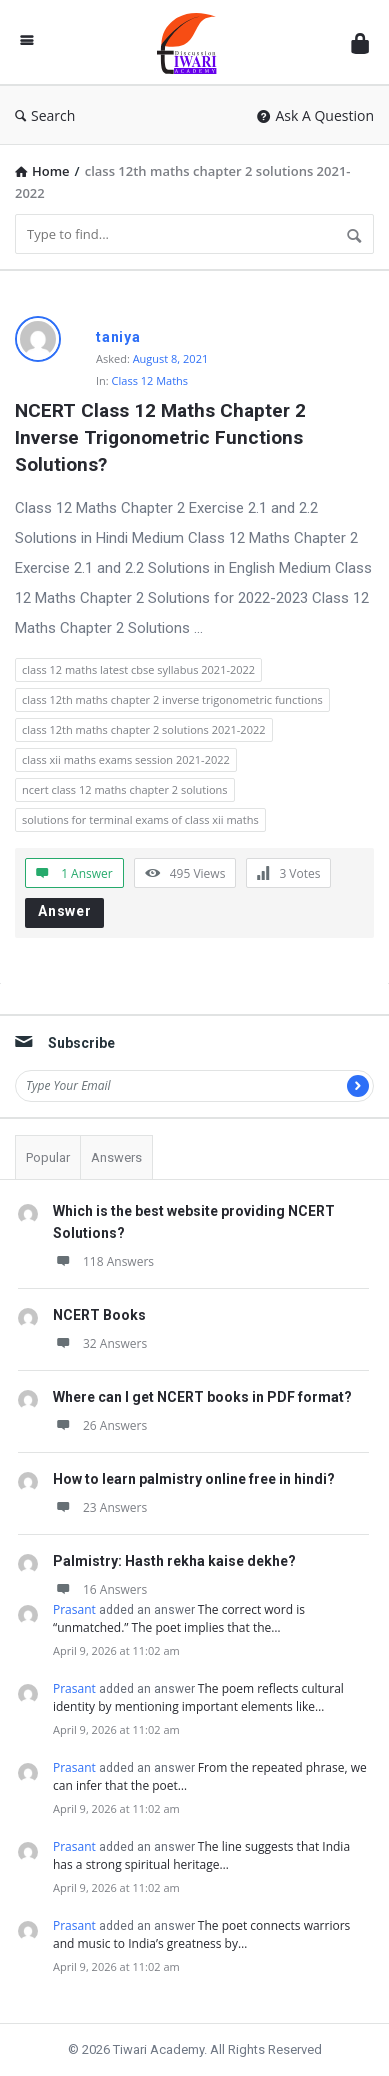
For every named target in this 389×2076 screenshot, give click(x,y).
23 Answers (100, 1507)
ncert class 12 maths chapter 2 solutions (125, 789)
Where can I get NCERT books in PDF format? (202, 1397)
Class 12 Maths (150, 380)
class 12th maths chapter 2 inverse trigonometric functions (172, 699)
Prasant (74, 1609)
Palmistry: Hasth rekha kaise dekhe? (174, 1561)
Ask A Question (315, 115)
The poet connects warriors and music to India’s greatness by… (201, 1934)
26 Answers (100, 1425)
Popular (48, 1157)
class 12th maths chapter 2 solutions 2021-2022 (144, 729)
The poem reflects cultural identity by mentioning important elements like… (198, 1697)
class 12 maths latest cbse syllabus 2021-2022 (138, 669)
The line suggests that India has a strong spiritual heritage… (201, 1855)
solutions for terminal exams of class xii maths (140, 819)
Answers (116, 1157)
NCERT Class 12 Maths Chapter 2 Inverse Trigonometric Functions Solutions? (163, 437)
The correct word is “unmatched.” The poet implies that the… (179, 1618)
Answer (65, 911)
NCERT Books (99, 1315)
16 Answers (100, 1589)
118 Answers (103, 1261)
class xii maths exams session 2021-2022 (126, 759)
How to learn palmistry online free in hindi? (194, 1479)
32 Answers (100, 1343)
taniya (118, 337)
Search (45, 115)
